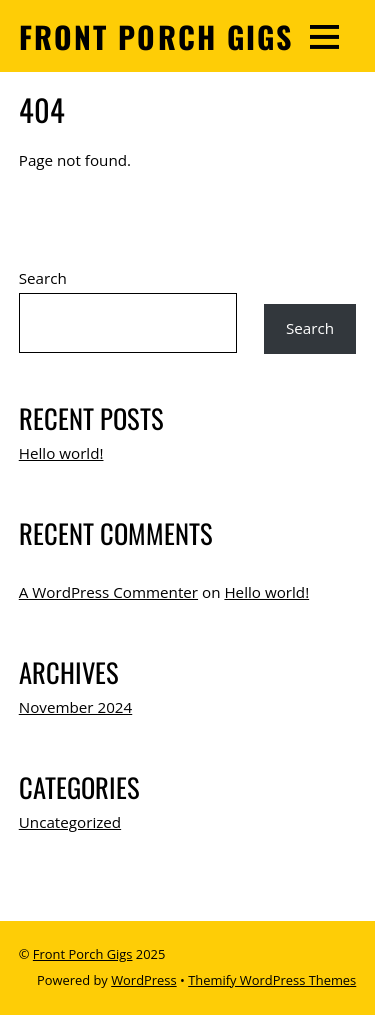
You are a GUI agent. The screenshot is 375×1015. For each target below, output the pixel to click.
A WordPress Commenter (108, 592)
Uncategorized (70, 822)
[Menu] (324, 36)
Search (43, 278)
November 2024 (75, 707)
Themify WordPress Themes (272, 980)
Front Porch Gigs (83, 954)
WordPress (143, 980)
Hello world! (61, 453)
